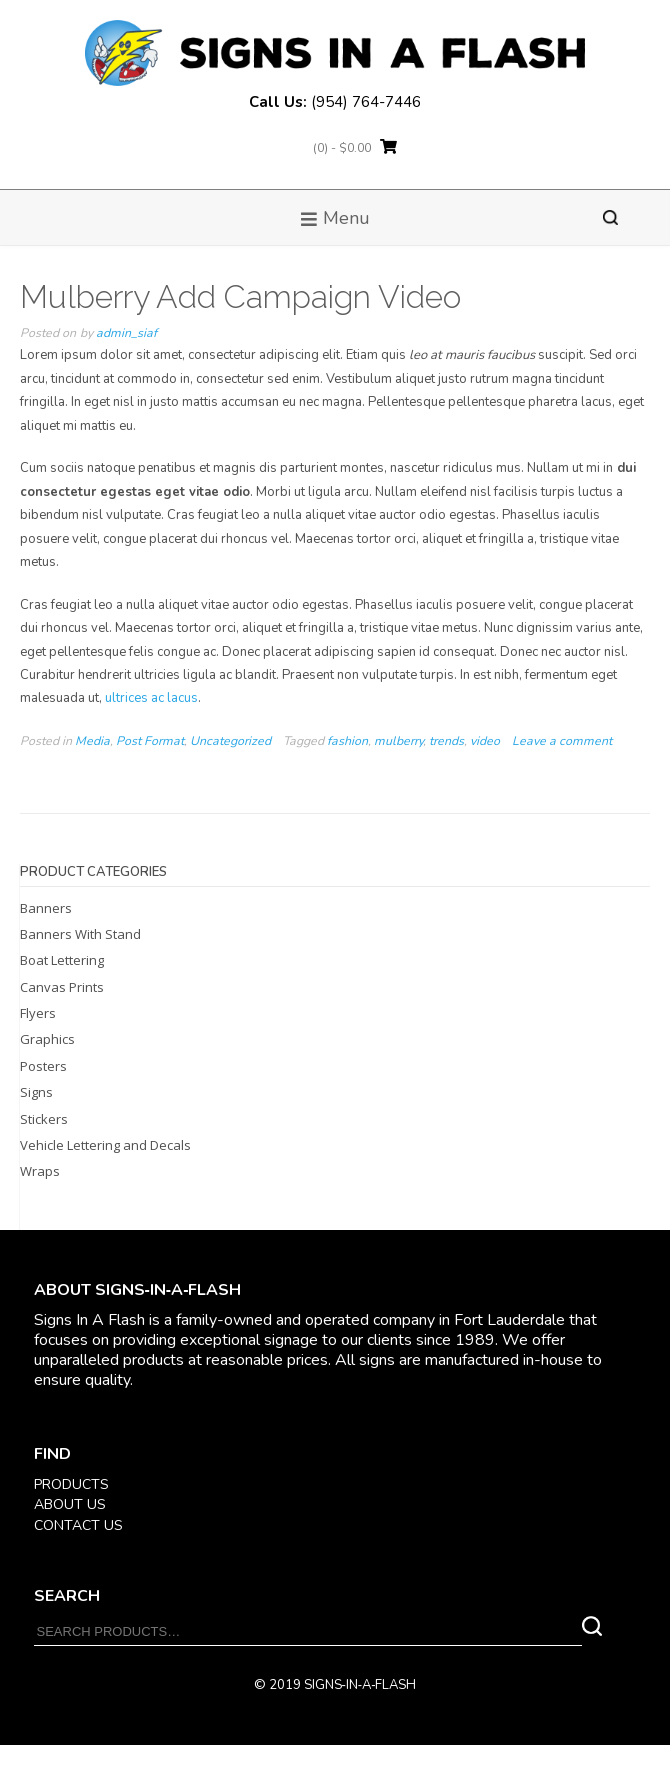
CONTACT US (78, 1525)
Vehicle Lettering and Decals (105, 1145)
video (485, 741)
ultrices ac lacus (150, 698)
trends (446, 741)
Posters (43, 1066)
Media (92, 741)
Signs (36, 1092)
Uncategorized (230, 741)
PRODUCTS (71, 1484)
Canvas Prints (62, 987)
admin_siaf (126, 333)
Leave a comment (562, 741)
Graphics (47, 1039)
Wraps (40, 1171)
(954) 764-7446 (366, 102)
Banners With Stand (80, 934)
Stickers (44, 1119)
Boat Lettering (62, 960)
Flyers (38, 1013)
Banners (46, 908)
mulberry (398, 741)
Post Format (150, 741)
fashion (347, 741)
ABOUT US (70, 1504)
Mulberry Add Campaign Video (240, 296)
